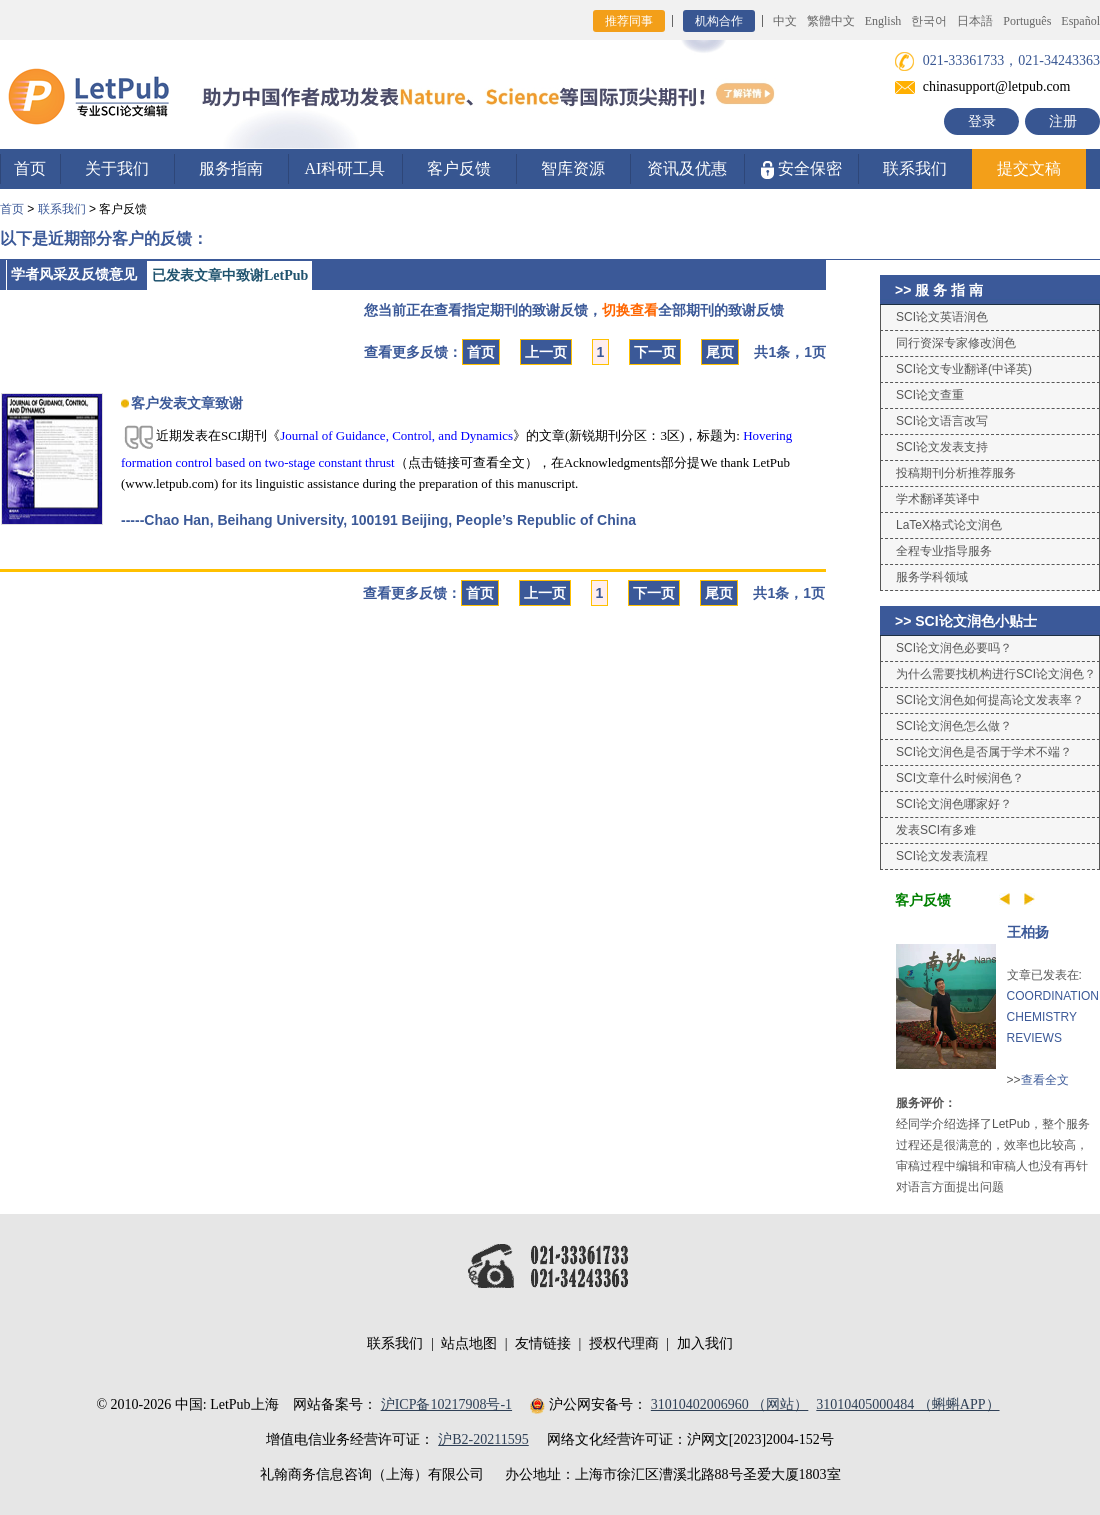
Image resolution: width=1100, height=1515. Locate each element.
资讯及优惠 (687, 168)
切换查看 (630, 310)
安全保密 (801, 169)
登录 (982, 121)
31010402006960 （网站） (730, 1404)
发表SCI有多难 (936, 830)
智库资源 (573, 168)
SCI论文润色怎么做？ (954, 726)
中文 (785, 21)
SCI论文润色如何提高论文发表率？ (990, 700)
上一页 (546, 352)
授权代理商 (624, 1343)
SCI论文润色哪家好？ (954, 804)
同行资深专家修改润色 (956, 343)
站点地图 (469, 1343)
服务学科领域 (932, 577)
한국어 (929, 21)
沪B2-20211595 (483, 1439)
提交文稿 (1029, 168)
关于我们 (117, 168)
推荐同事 (629, 21)
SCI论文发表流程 (942, 856)
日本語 (975, 21)
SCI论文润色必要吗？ (954, 648)
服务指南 (231, 168)
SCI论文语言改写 (942, 421)
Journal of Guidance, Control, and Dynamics (396, 435)
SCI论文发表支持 (942, 447)
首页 (30, 168)
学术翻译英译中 (938, 499)
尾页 (720, 352)
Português (1027, 21)
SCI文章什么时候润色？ (960, 778)
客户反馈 (459, 168)
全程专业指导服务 (944, 551)
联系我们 (915, 168)
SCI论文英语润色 (942, 317)
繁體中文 (831, 21)
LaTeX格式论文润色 (949, 525)
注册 (1063, 121)
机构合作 (719, 21)
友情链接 (543, 1343)
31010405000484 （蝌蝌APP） (907, 1404)
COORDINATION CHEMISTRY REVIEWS (1053, 1017)
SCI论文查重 (930, 395)
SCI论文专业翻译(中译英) (964, 369)
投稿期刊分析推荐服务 (956, 473)
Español (1080, 21)
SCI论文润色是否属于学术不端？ (984, 752)
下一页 (655, 352)
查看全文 (1045, 1080)
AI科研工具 (345, 168)
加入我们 (705, 1343)
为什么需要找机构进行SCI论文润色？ (996, 674)
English (883, 21)
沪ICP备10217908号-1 (446, 1404)
